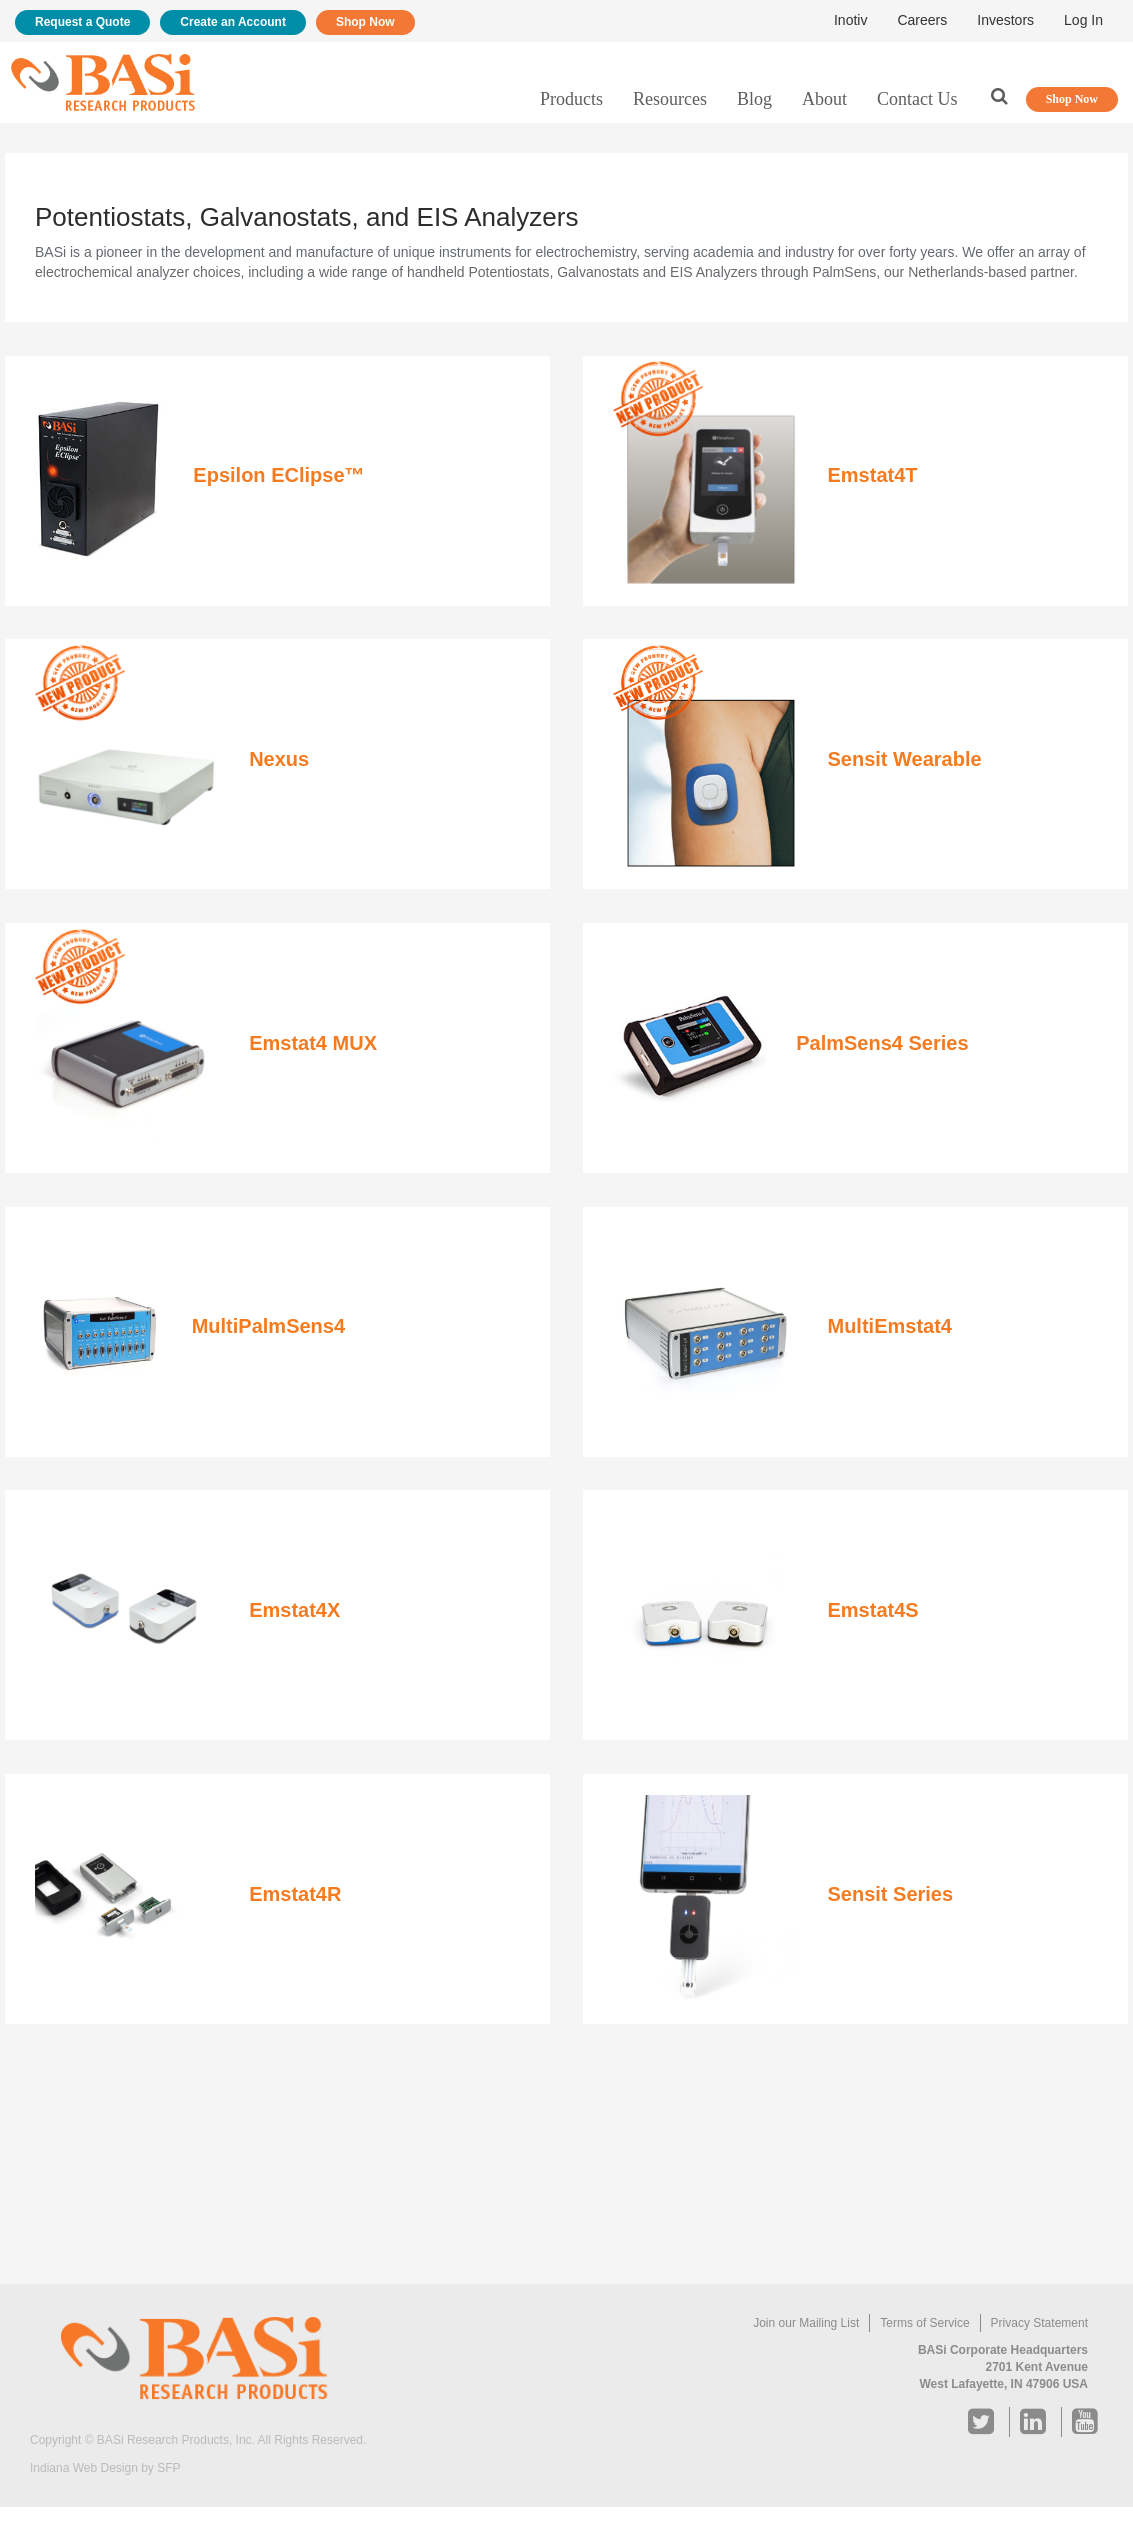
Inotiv (850, 20)
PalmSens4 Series (882, 1043)
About (824, 99)
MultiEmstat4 (889, 1326)
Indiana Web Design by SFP (105, 2468)
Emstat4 (866, 1610)
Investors (1005, 20)
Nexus (279, 759)
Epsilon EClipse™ (278, 475)
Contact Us (917, 99)
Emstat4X (294, 1610)
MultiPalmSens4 (268, 1326)
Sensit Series (890, 1894)
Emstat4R (295, 1894)
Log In (1083, 20)
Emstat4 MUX (313, 1043)
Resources (670, 99)
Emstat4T (872, 475)
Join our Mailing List (806, 2323)
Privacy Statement (1039, 2323)
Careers (922, 20)
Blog (754, 99)
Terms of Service (924, 2323)
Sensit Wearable (904, 759)
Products (571, 99)
